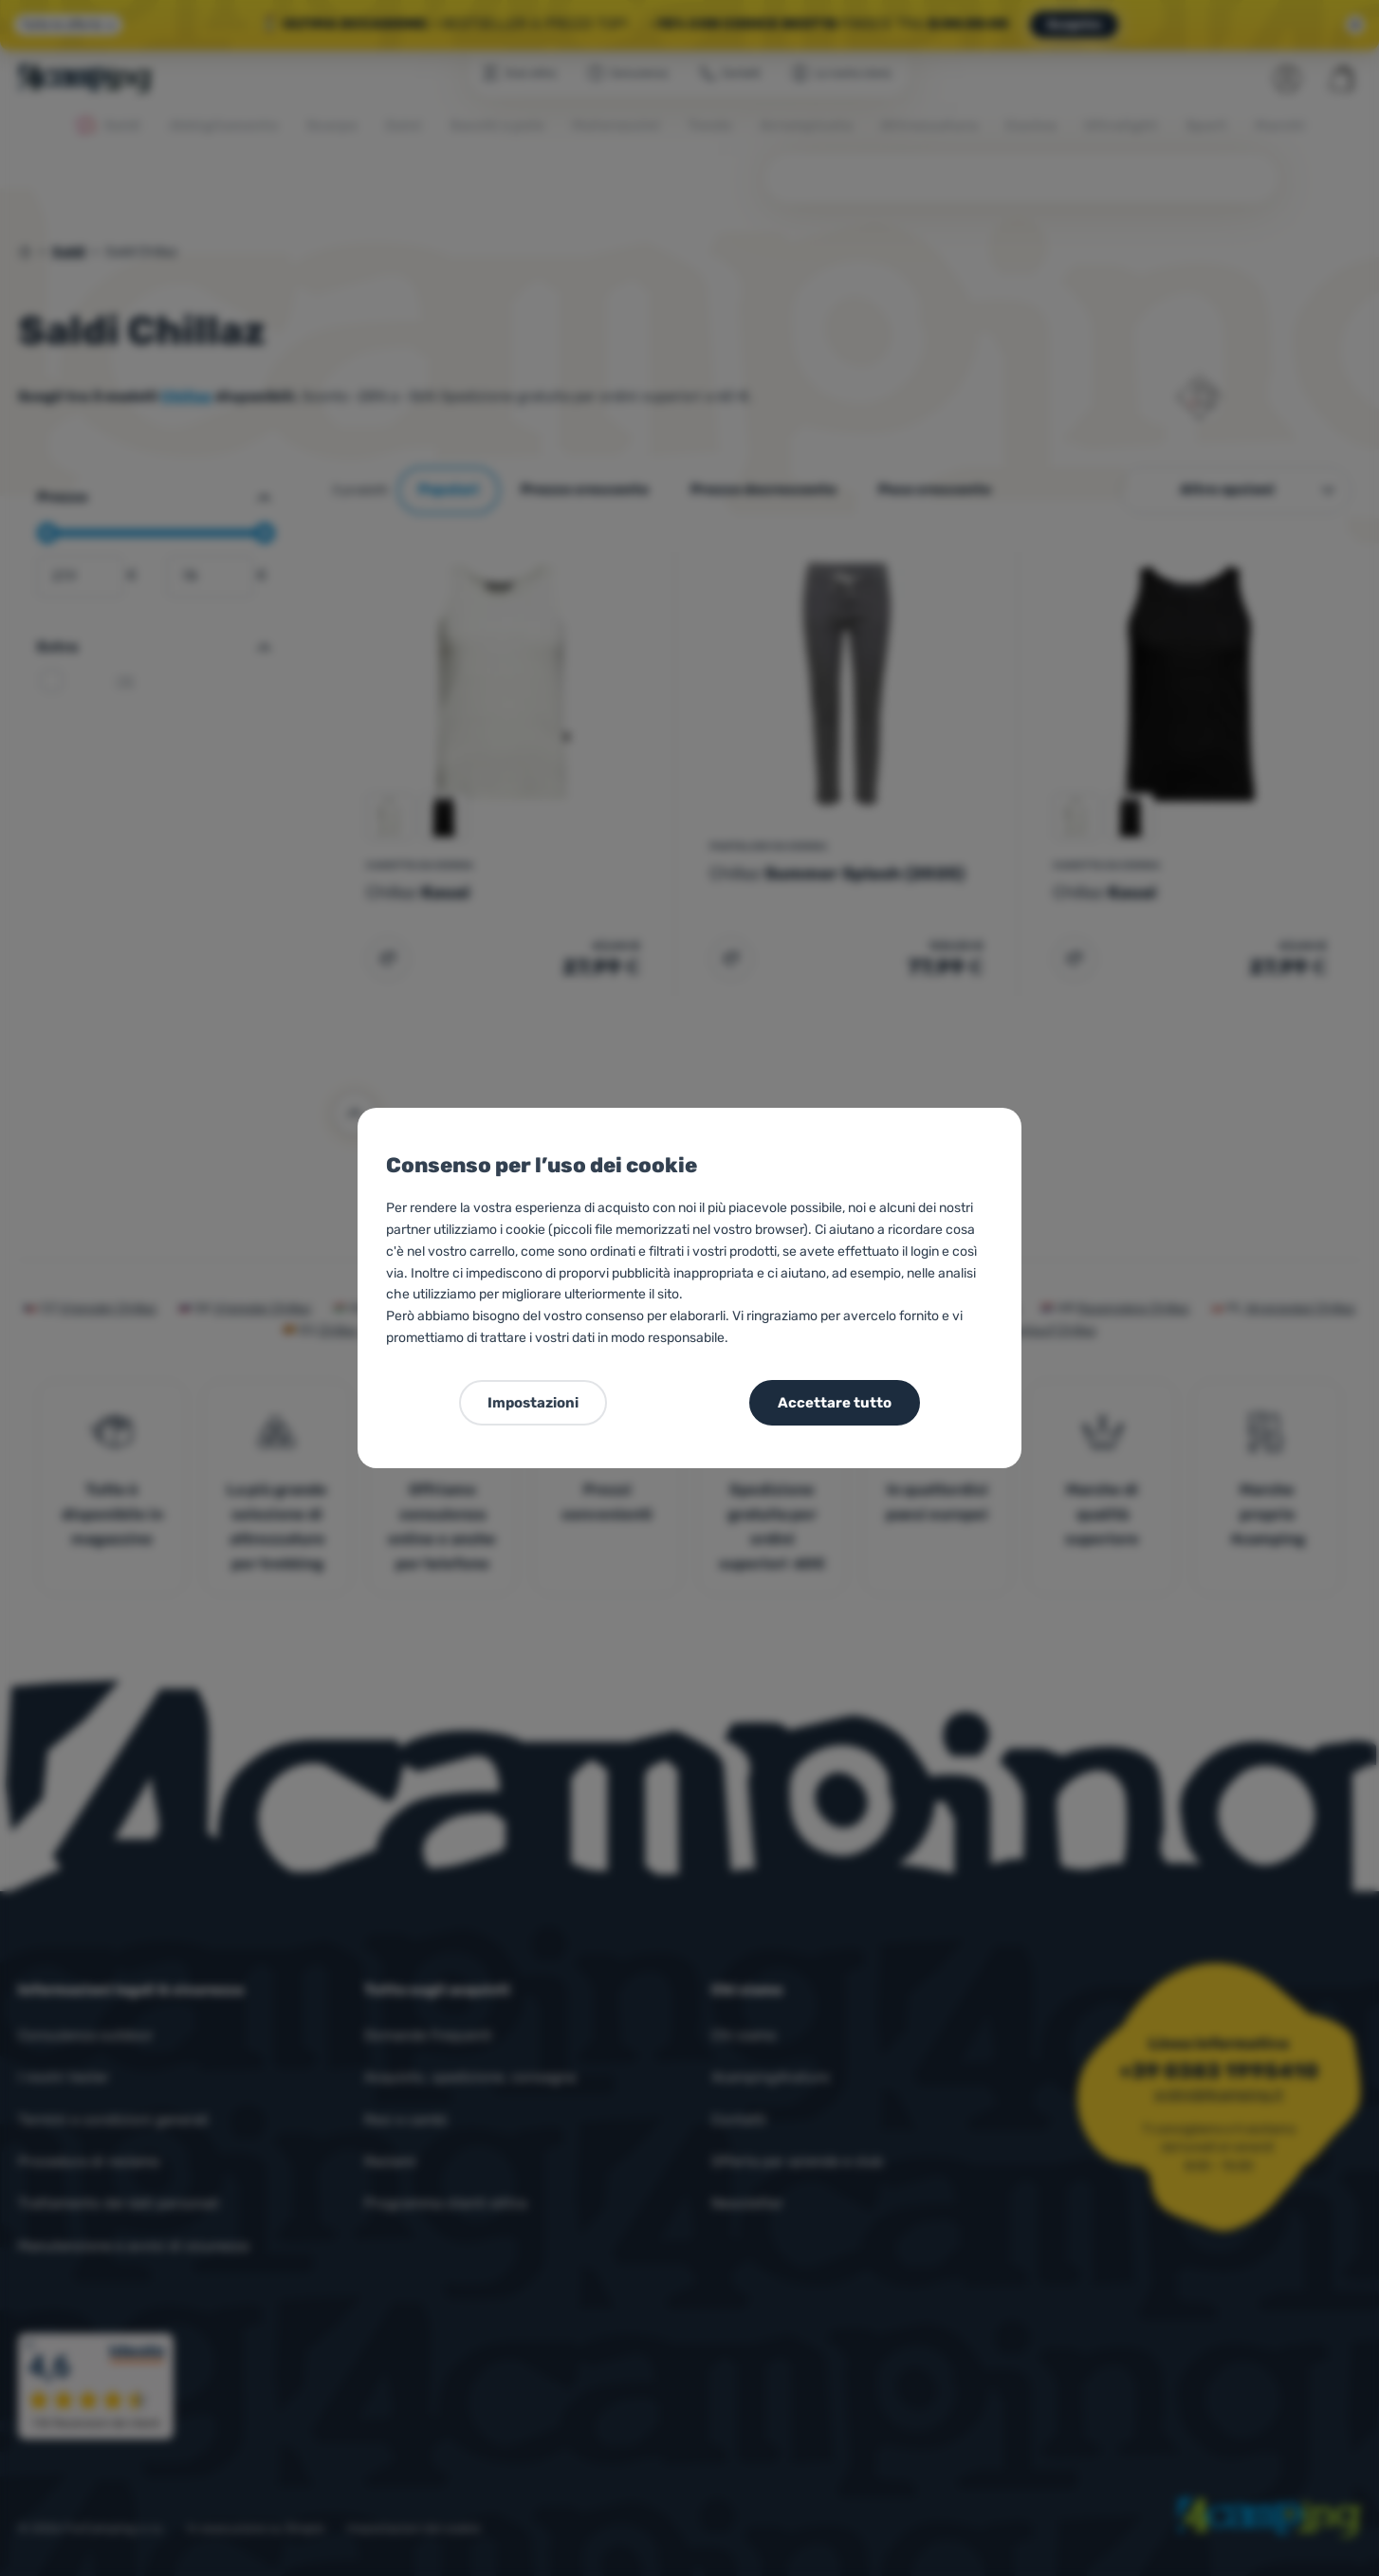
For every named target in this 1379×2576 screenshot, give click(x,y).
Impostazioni (533, 1402)
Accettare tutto (835, 1402)
